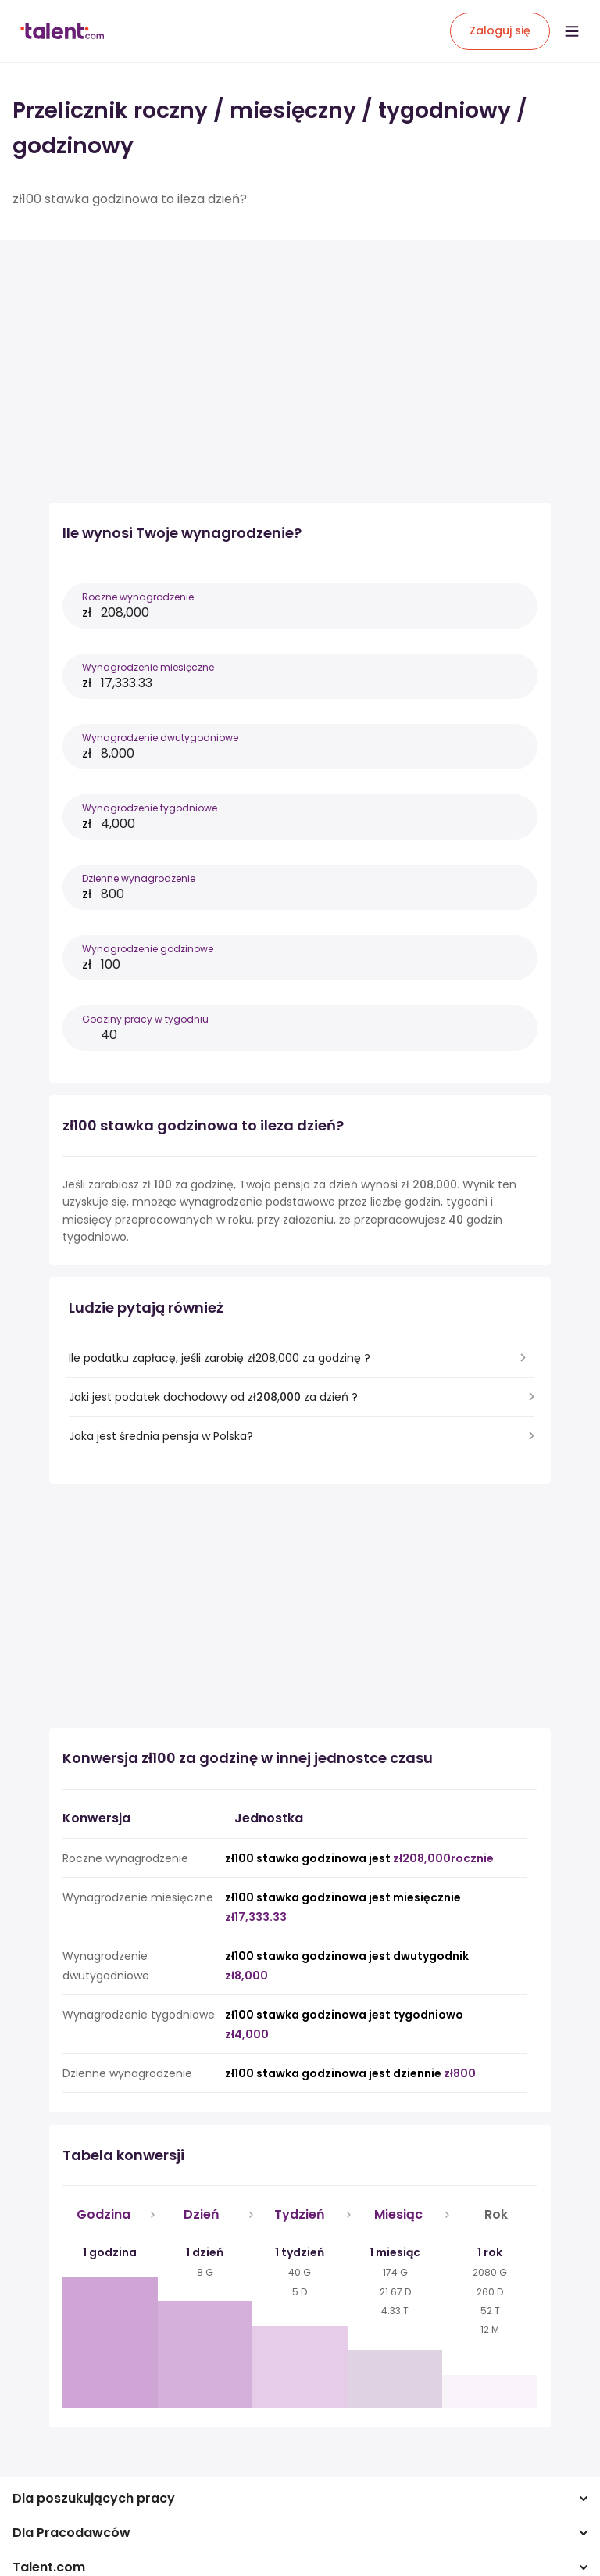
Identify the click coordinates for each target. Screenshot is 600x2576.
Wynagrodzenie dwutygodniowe (160, 737)
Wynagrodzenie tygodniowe (149, 808)
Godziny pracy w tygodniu (145, 1019)
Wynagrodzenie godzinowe (147, 948)
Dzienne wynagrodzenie (138, 878)
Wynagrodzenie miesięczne (148, 667)
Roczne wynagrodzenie (138, 597)
